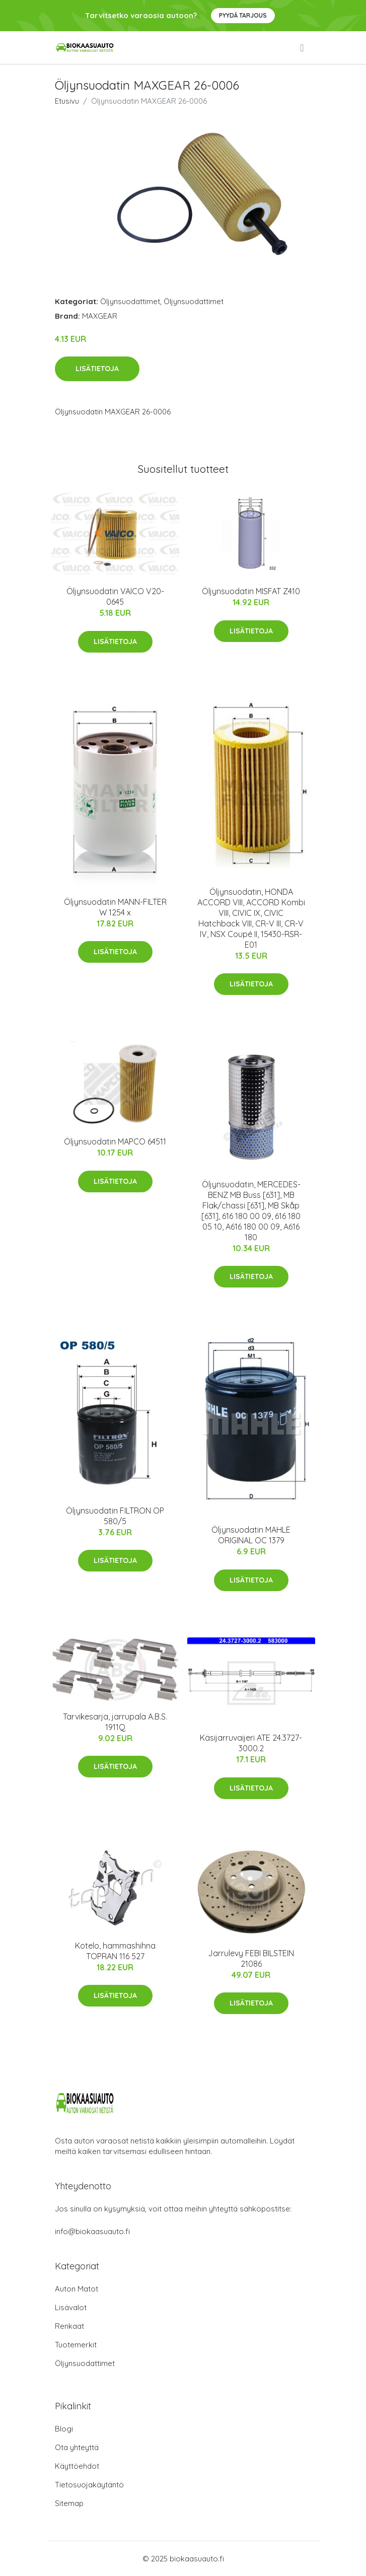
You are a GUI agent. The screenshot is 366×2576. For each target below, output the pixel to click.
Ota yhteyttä (77, 2447)
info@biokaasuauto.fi (92, 2231)
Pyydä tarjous (243, 15)
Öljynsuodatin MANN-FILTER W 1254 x (115, 907)
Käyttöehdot (77, 2466)
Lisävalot (71, 2307)
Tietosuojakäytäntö (89, 2484)
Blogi (64, 2429)
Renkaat (69, 2326)
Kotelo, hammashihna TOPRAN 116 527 (115, 1951)
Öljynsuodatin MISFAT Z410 (251, 591)
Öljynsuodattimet (130, 301)
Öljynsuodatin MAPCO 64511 (115, 1141)
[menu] (302, 48)
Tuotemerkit (76, 2344)
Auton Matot (76, 2289)
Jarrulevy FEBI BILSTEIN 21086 (251, 1958)
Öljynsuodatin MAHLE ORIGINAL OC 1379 (250, 1535)
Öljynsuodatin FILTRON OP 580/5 (115, 1516)
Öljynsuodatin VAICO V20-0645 (115, 596)
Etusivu (67, 101)
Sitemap (69, 2503)
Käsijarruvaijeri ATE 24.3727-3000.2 (251, 1743)
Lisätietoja (97, 368)
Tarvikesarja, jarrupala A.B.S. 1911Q (115, 1721)
